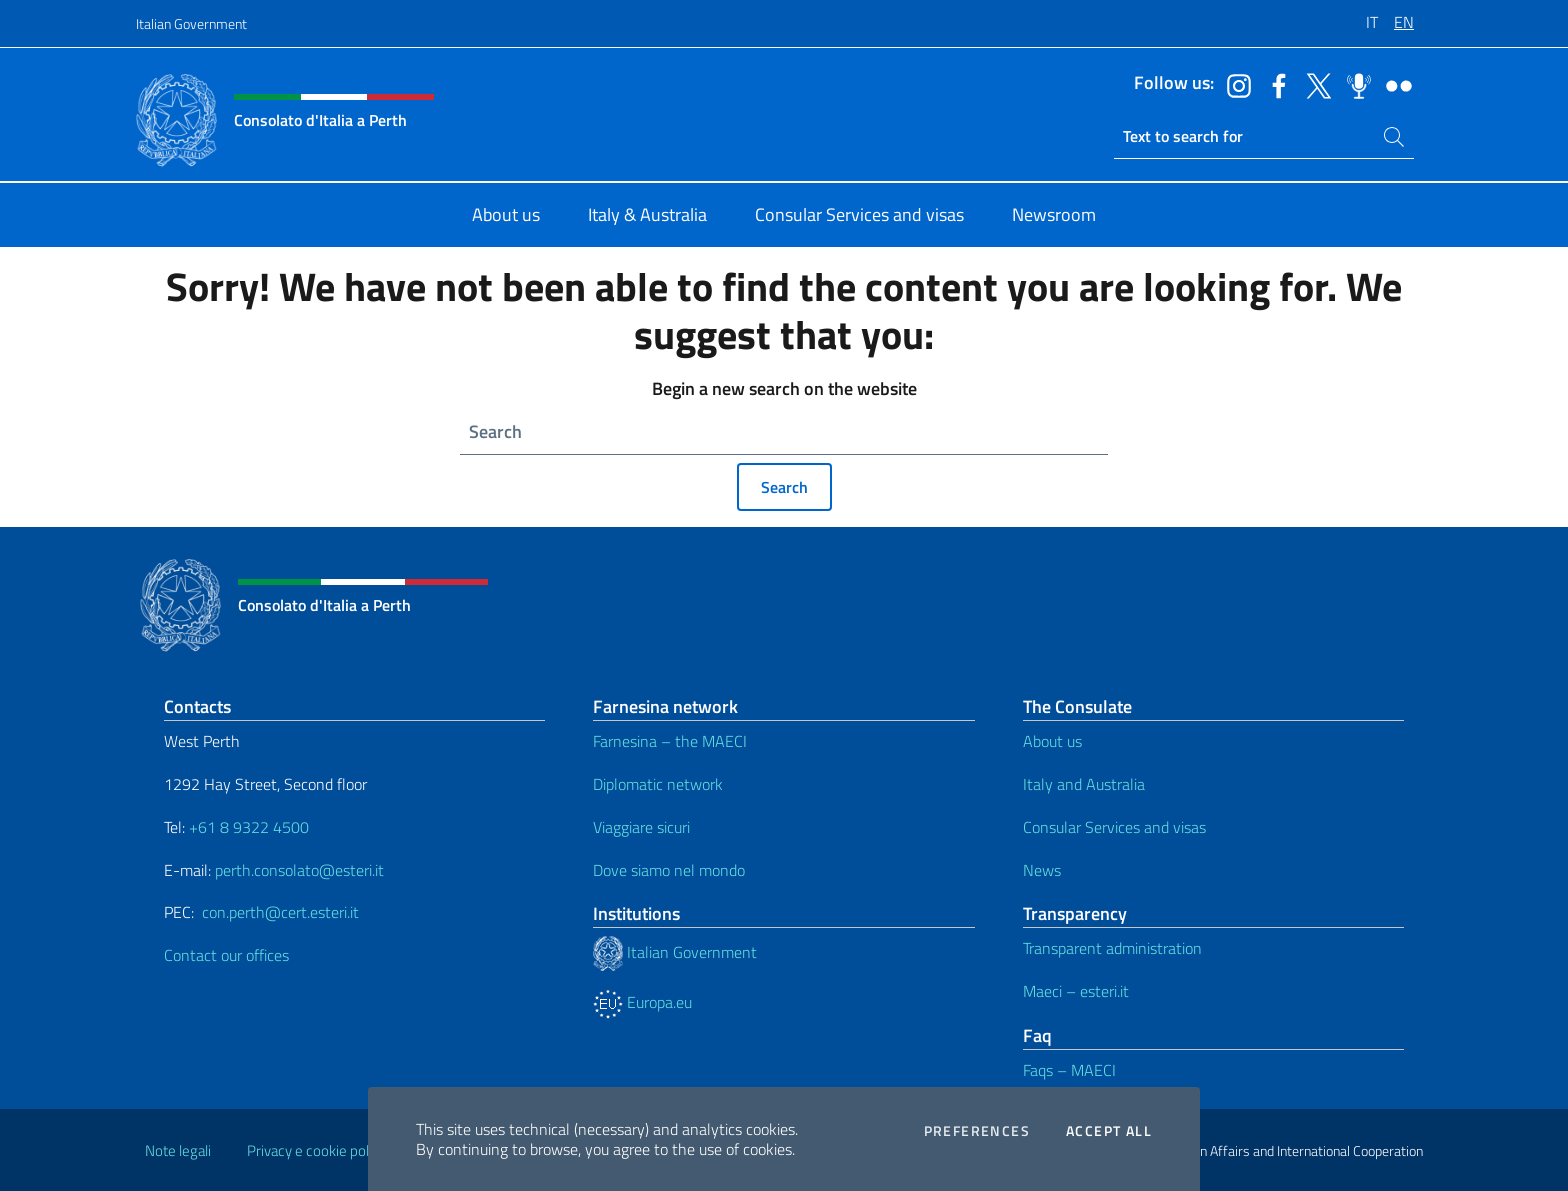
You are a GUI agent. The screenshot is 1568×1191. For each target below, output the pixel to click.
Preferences (977, 1131)
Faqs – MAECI (1069, 1070)
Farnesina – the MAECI (670, 741)
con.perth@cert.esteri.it (280, 912)
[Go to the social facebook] (1274, 84)
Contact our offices (226, 955)
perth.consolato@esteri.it (299, 870)
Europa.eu (642, 1002)
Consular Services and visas (1114, 827)
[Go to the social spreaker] (1354, 84)
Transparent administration (1112, 948)
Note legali (178, 1150)
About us (1052, 741)
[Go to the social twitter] (1314, 84)
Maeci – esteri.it (1076, 991)
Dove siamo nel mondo (669, 870)
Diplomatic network (658, 784)
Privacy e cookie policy (316, 1150)
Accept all (1109, 1131)
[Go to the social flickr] (1394, 84)
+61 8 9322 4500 (249, 827)
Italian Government (191, 23)
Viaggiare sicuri (641, 827)
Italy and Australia (1084, 784)
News (1042, 870)
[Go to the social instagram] (1234, 84)
